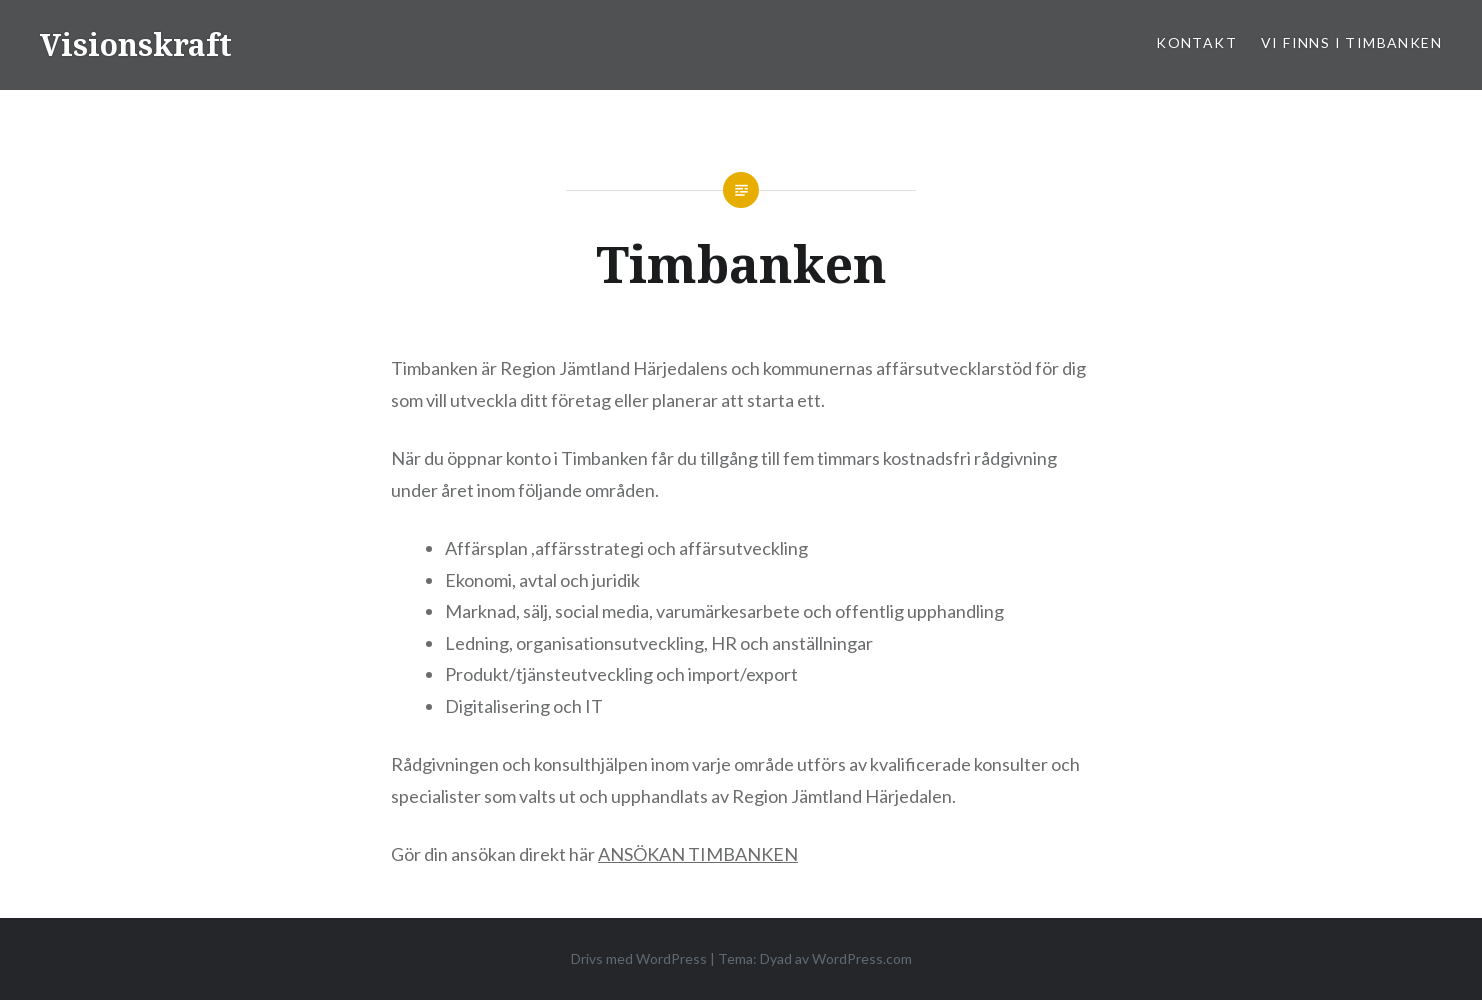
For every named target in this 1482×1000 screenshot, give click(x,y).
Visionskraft (136, 44)
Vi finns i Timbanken (1351, 42)
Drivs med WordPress (639, 958)
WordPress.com (862, 958)
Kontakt (1196, 42)
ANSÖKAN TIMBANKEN (698, 854)
